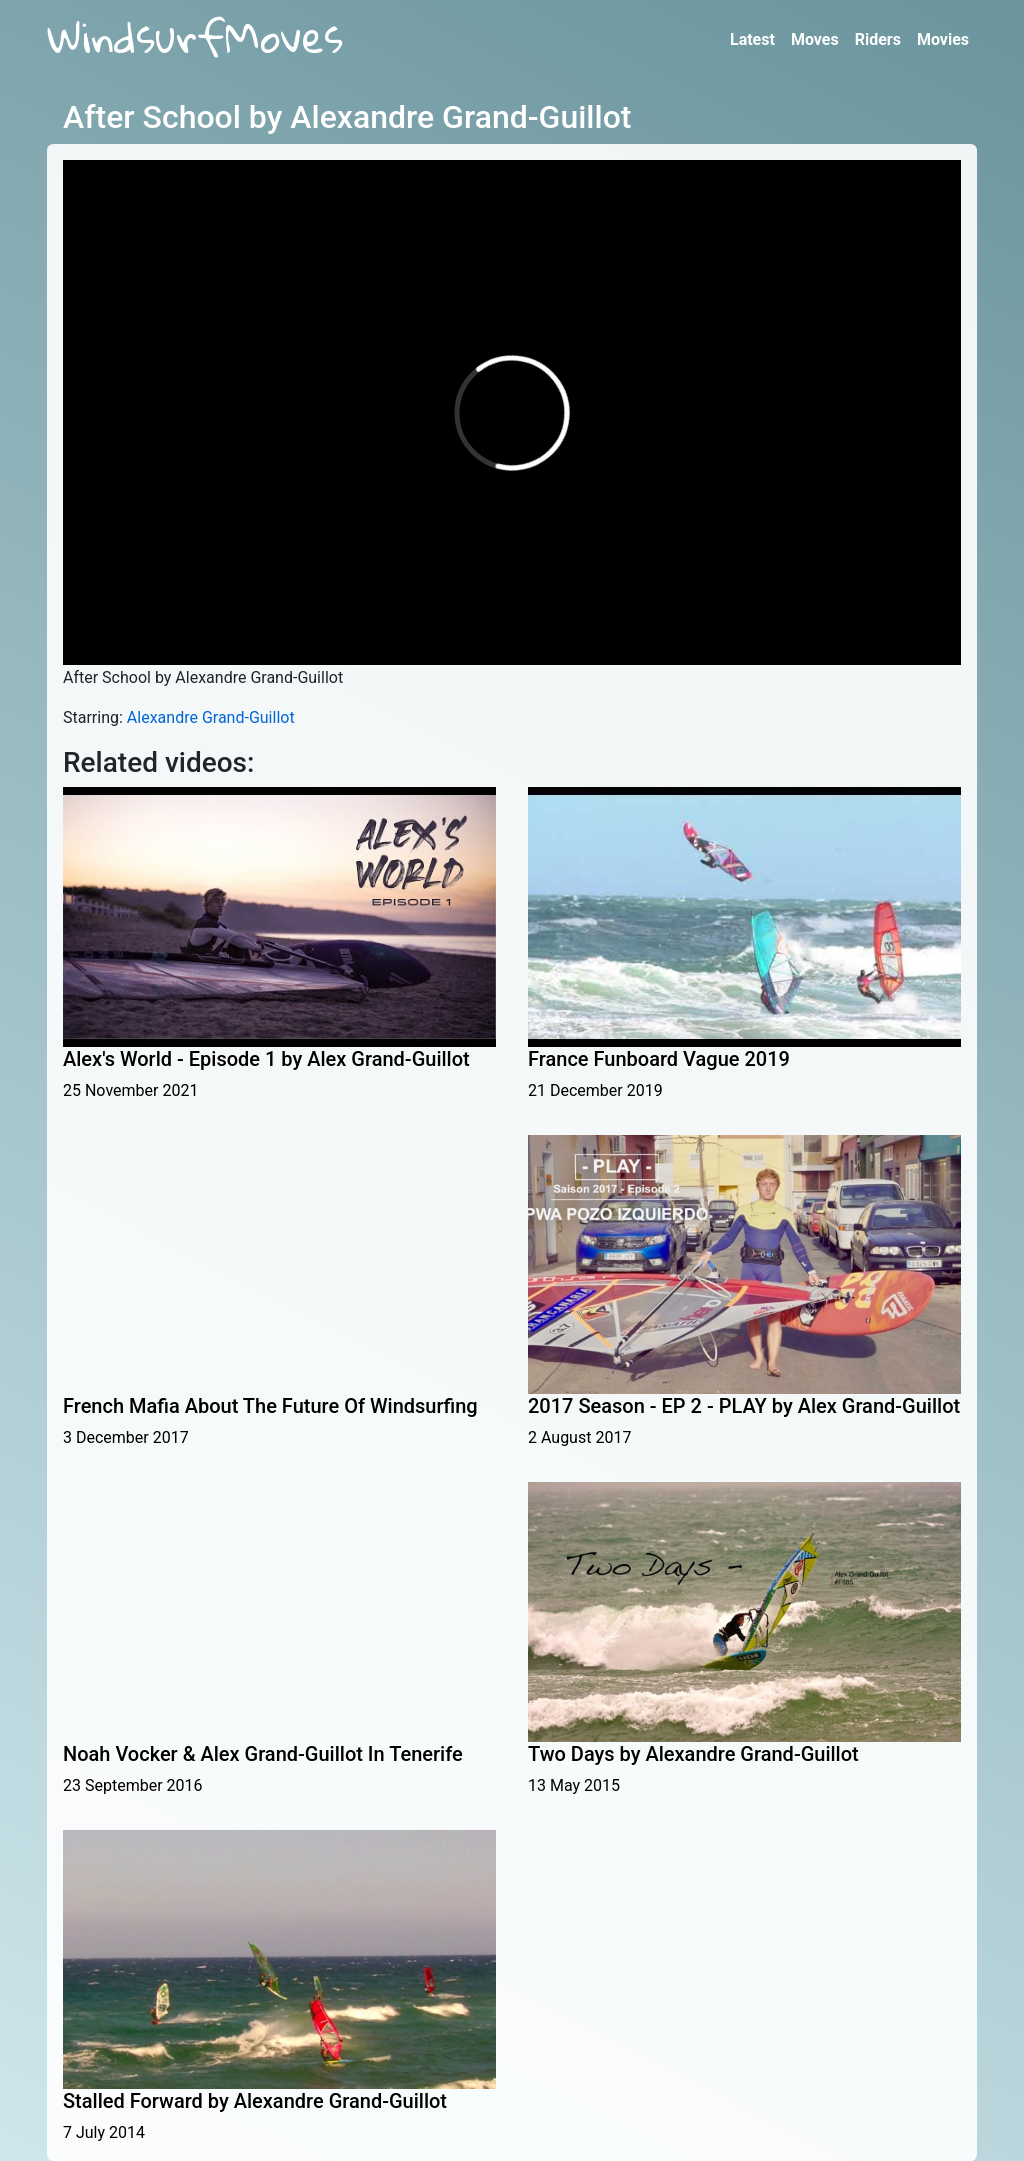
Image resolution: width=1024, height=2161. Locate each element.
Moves (815, 39)
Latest (752, 39)
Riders (878, 39)
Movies (943, 39)
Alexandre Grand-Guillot (211, 717)
